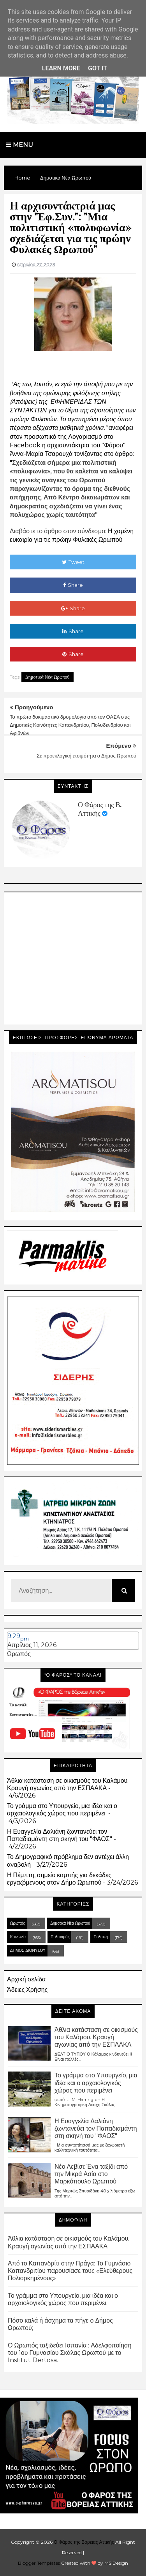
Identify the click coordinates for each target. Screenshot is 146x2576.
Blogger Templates (39, 2563)
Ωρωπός (19, 1654)
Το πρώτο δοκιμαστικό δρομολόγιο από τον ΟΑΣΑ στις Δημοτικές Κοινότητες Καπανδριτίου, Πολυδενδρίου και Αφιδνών (70, 725)
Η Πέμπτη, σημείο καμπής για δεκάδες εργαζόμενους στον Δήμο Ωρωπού (59, 1878)
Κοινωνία (18, 1936)
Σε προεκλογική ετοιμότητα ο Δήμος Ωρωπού (86, 755)
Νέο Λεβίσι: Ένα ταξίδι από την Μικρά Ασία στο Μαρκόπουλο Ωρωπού (91, 2174)
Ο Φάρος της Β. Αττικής (100, 809)
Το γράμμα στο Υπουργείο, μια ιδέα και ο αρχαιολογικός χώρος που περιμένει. (62, 1809)
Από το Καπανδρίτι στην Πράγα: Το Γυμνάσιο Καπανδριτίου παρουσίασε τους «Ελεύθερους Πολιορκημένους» (70, 2271)
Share (73, 585)
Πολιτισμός (60, 1936)
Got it (97, 68)
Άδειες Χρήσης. (28, 1989)
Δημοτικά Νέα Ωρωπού (47, 677)
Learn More (61, 68)
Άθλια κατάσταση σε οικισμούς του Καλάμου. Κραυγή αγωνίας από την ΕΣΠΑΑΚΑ (67, 1784)
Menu (19, 144)
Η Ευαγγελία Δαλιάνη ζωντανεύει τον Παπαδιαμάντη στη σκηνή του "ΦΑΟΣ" (59, 1835)
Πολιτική (100, 1936)
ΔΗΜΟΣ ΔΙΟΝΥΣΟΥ (28, 1950)
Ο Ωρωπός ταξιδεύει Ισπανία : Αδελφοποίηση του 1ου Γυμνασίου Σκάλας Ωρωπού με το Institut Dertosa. (70, 2353)
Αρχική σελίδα (26, 1979)
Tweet (73, 562)
